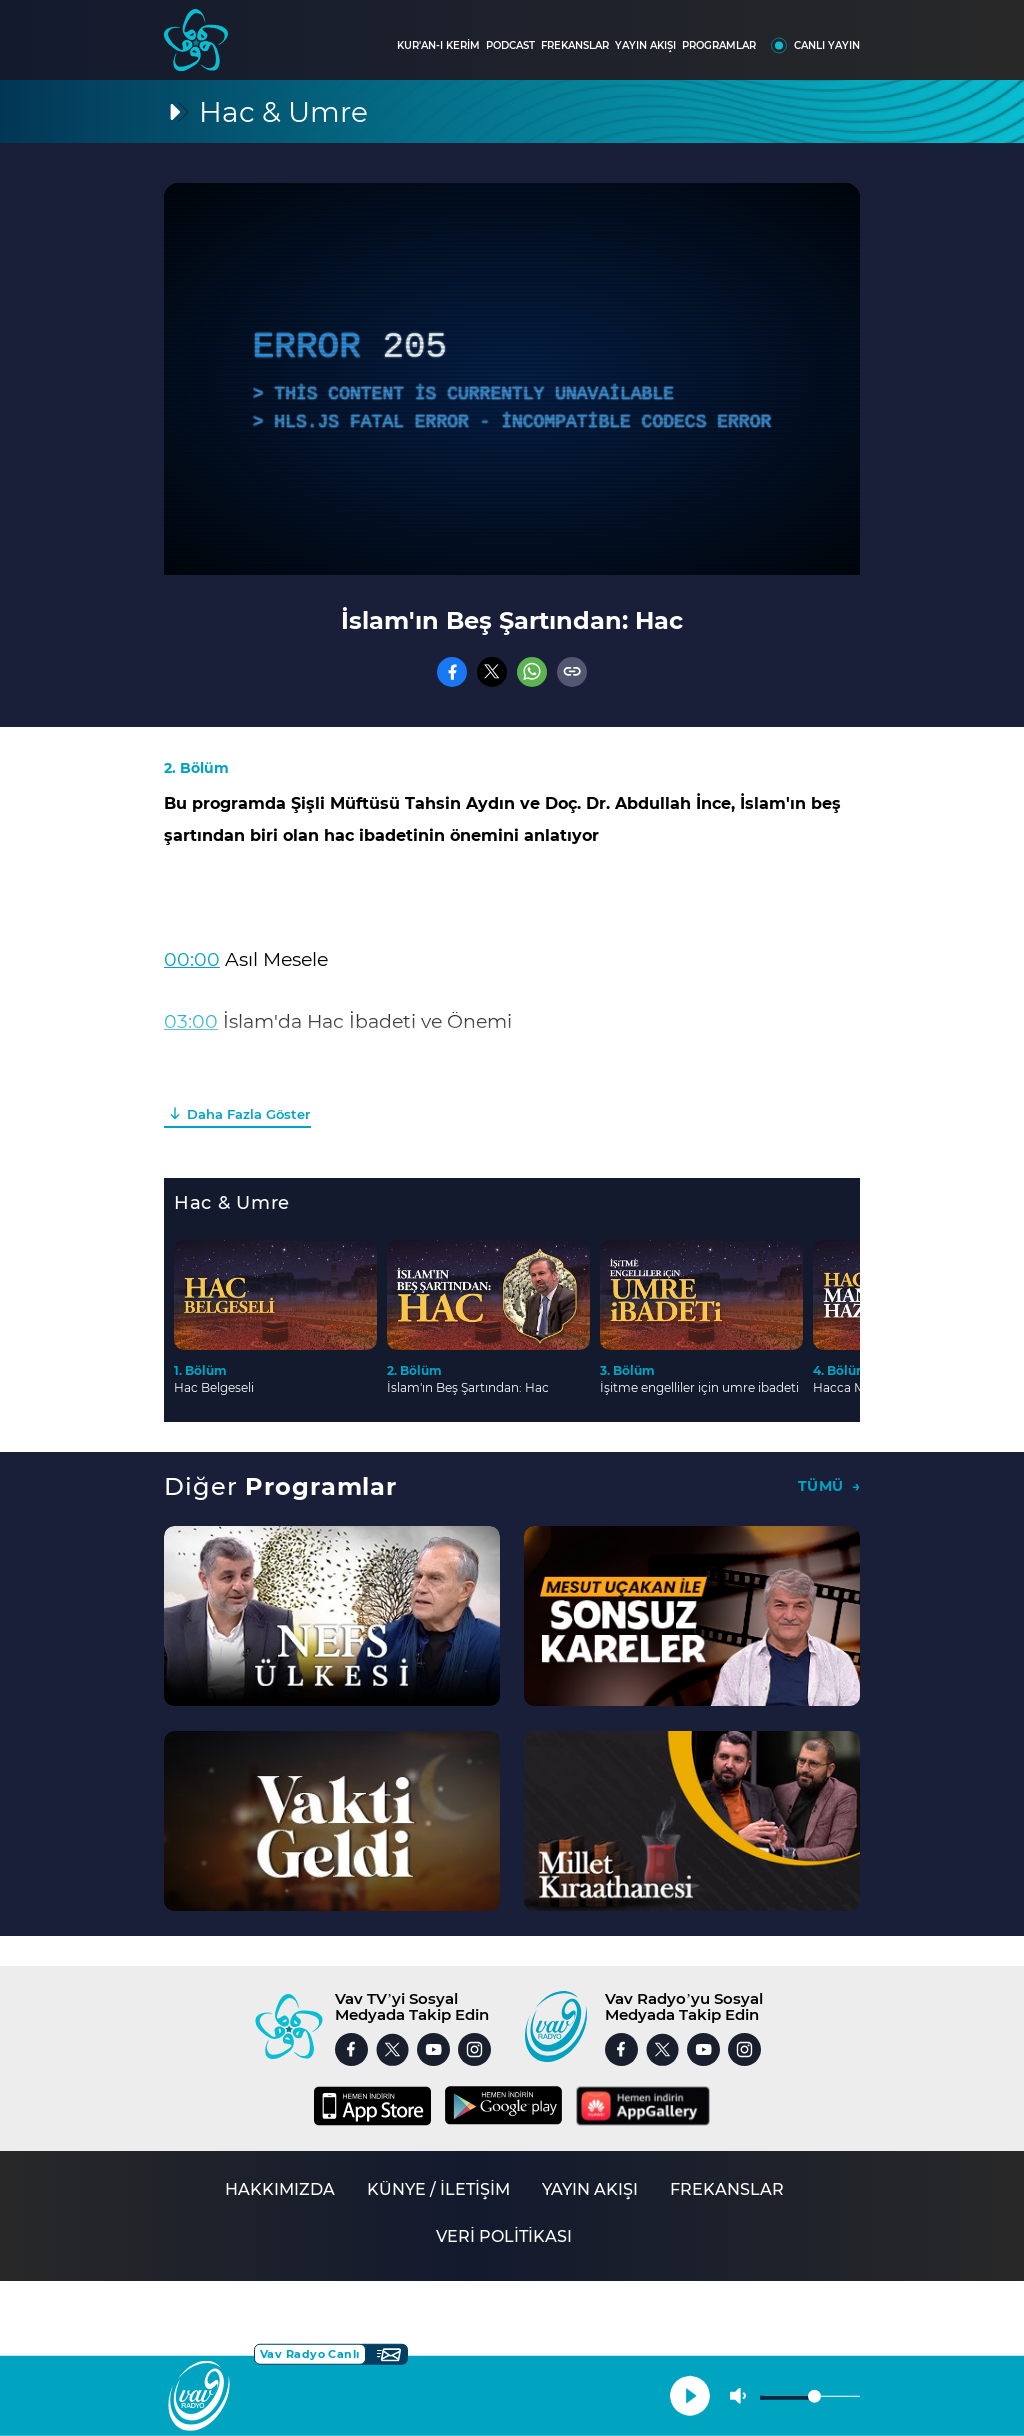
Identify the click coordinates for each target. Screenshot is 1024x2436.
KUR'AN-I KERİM (438, 45)
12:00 (188, 1083)
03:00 (191, 1021)
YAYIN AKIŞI (645, 45)
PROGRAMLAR (719, 45)
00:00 (192, 959)
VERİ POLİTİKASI (504, 2236)
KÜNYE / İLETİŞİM (438, 2189)
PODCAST (510, 45)
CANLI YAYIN (827, 45)
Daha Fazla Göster (248, 1114)
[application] (512, 379)
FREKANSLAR (575, 45)
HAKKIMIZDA (280, 2189)
